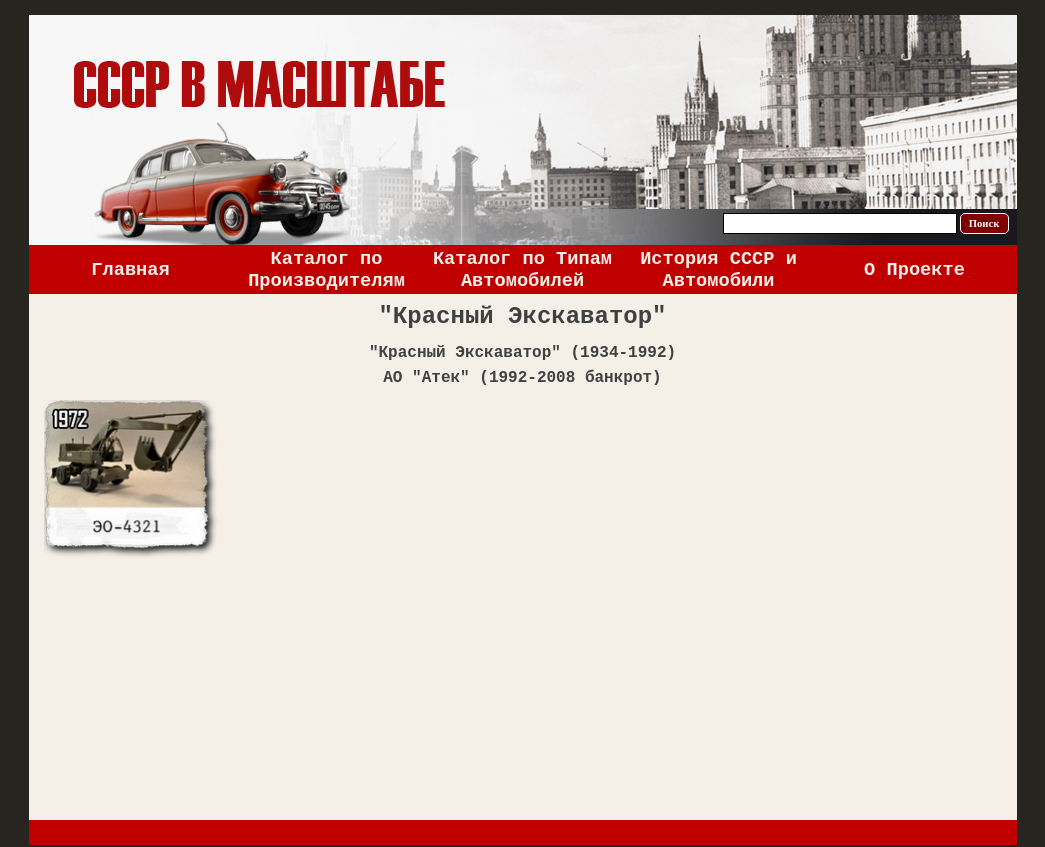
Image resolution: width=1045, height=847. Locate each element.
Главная (130, 270)
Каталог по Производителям (326, 270)
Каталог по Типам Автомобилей (522, 270)
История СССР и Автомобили (718, 270)
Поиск (984, 223)
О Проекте (914, 270)
